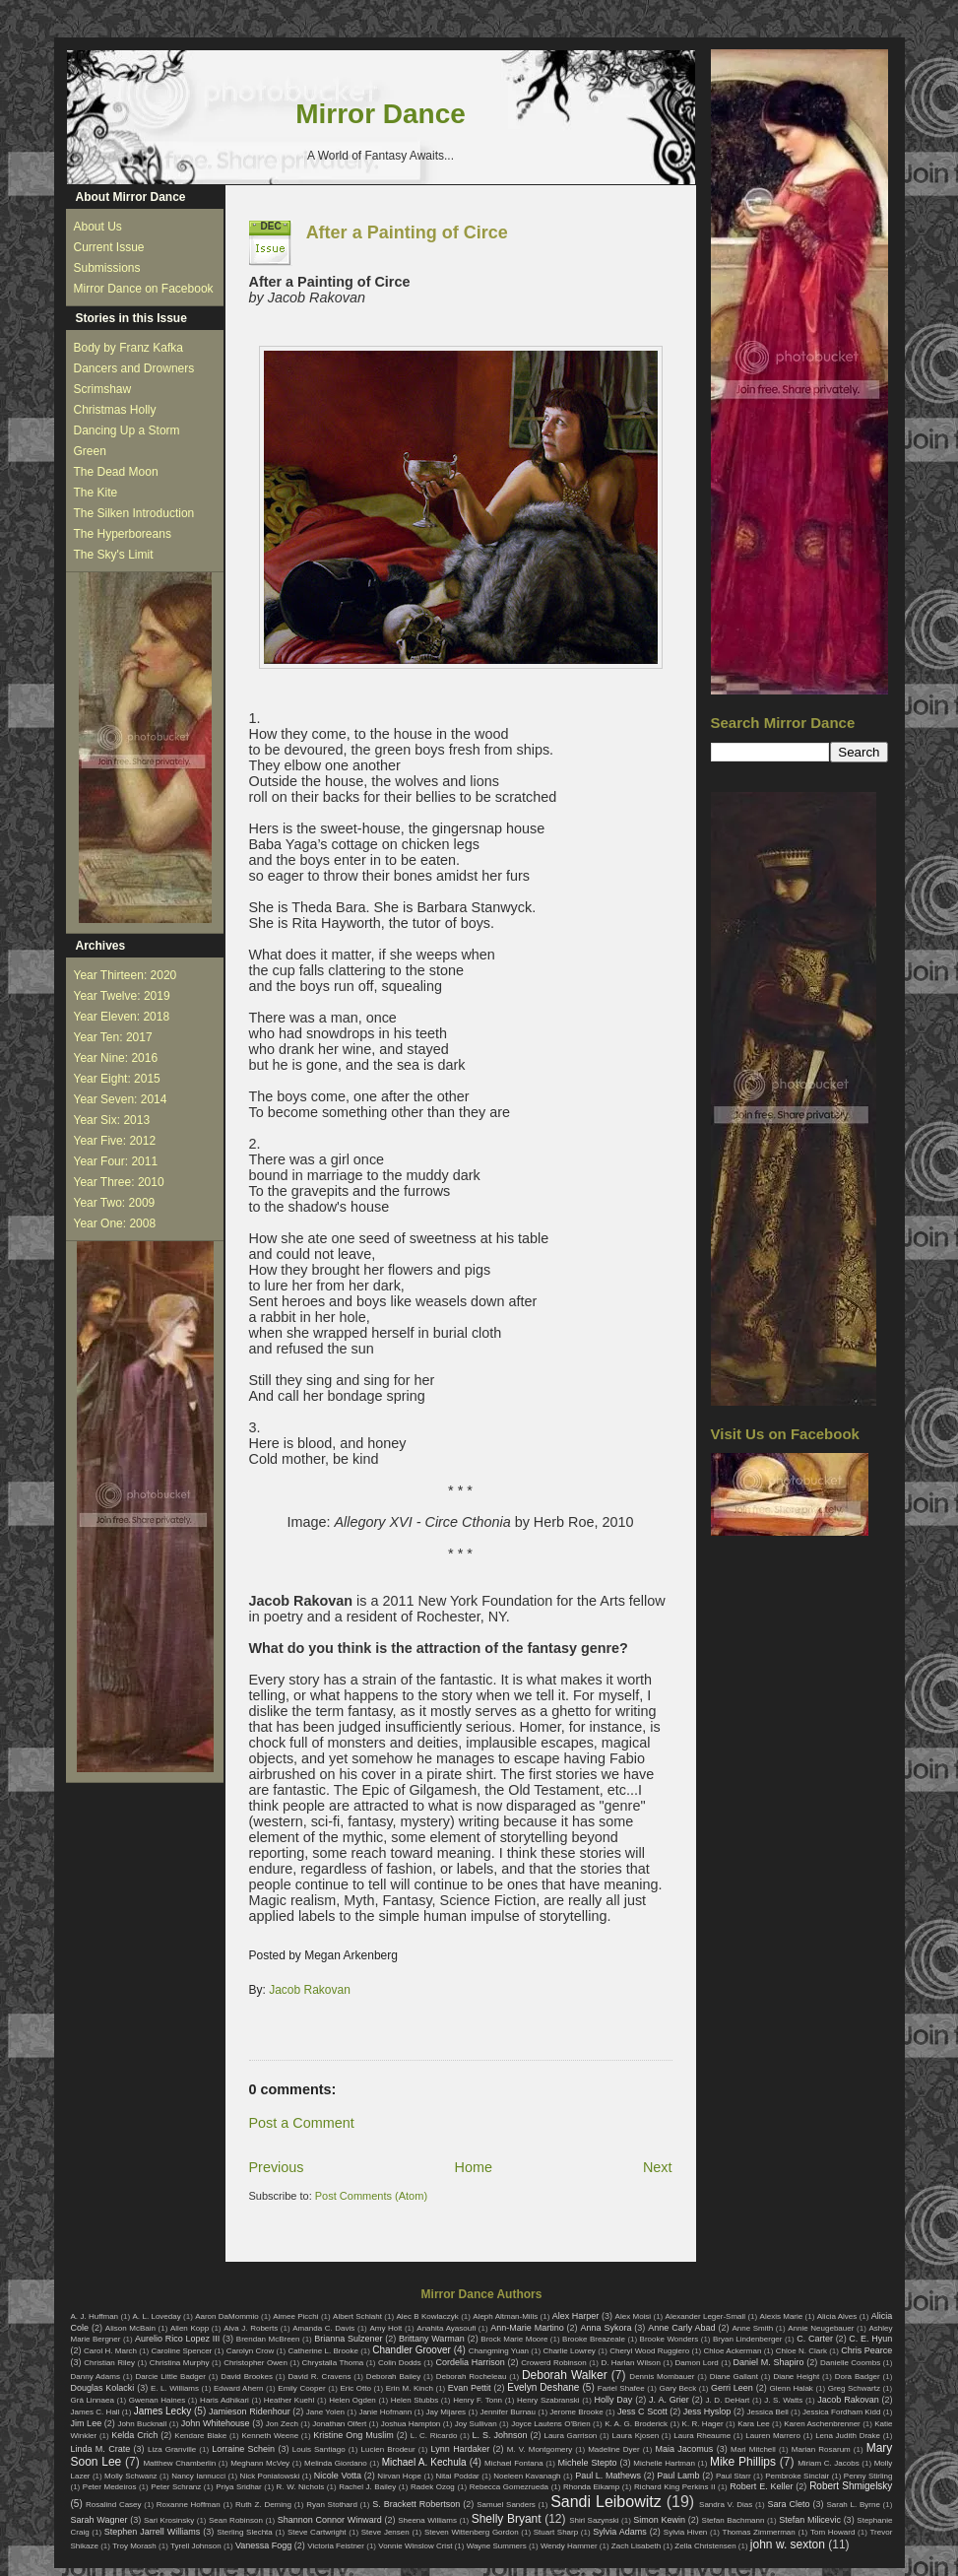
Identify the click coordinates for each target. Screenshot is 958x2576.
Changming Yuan (499, 2350)
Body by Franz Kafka (128, 348)
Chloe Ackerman (733, 2350)
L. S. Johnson (500, 2435)
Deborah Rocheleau (471, 2376)
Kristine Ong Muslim (353, 2435)
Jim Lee (86, 2423)
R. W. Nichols (301, 2486)
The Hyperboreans (122, 534)
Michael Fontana (513, 2463)
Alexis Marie (781, 2316)
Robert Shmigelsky (850, 2485)
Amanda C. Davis (323, 2328)
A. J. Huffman (95, 2316)
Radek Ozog (433, 2486)
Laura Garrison (570, 2435)
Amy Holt (385, 2328)
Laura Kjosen (635, 2435)
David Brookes (247, 2376)
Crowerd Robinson (553, 2362)
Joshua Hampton (411, 2423)
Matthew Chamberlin (179, 2463)
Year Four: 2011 (116, 1161)
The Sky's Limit (114, 554)
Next (657, 2167)
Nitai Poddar (457, 2476)
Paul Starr (733, 2476)
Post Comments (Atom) (371, 2196)
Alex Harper (576, 2316)
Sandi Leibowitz (606, 2501)
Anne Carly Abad (681, 2328)
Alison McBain (130, 2328)
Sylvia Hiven (686, 2532)
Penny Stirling (868, 2476)
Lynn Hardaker (460, 2449)
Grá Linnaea (92, 2400)
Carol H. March (110, 2350)
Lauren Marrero (772, 2435)
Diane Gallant (734, 2376)
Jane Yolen (325, 2412)
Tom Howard (832, 2532)
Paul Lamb (678, 2475)
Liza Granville (172, 2449)
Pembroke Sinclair (797, 2476)
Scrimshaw (103, 389)
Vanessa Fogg (263, 2545)
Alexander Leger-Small (706, 2316)
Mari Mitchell (753, 2449)
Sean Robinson (236, 2520)
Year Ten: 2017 (113, 1037)
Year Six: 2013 (112, 1120)
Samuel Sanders (506, 2504)
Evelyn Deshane (543, 2387)
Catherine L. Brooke (323, 2350)
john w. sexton (787, 2544)
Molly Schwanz (131, 2476)
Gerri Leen (732, 2388)
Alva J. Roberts (251, 2328)
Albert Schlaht (357, 2316)
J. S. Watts (783, 2400)
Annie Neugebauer (821, 2328)
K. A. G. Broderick (636, 2423)
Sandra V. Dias (725, 2504)
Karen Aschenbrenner (822, 2423)
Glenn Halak (791, 2388)
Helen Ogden (352, 2400)
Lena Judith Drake (847, 2435)
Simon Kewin (659, 2520)
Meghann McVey (259, 2463)
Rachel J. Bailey (367, 2486)
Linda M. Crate (101, 2449)
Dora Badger (857, 2376)
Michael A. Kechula (424, 2462)
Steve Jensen (385, 2532)
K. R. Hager (703, 2423)
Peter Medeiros (110, 2486)
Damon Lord (697, 2362)
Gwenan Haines (157, 2400)
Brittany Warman (432, 2339)
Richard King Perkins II (674, 2486)
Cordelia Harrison (469, 2362)
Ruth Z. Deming (263, 2504)
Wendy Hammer (569, 2546)
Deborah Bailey (393, 2376)
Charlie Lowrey (569, 2350)
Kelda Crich (134, 2435)
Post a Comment (301, 2123)
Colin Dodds (399, 2362)
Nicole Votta (337, 2475)
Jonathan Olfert (339, 2423)
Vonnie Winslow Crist (415, 2546)
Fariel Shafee (621, 2388)
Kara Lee (753, 2423)
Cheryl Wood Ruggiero (649, 2350)
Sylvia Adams (620, 2532)
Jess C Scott (642, 2411)
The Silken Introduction (134, 513)
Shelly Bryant (507, 2519)
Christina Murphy (180, 2362)
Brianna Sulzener (348, 2339)
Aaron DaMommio (227, 2316)
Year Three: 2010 (119, 1182)
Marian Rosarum (821, 2449)
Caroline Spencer (181, 2350)
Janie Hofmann (385, 2412)
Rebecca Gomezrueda (509, 2486)
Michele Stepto (587, 2463)
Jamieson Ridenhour (249, 2411)
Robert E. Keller (761, 2486)
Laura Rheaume (702, 2435)
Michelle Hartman (664, 2463)
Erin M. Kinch (409, 2388)
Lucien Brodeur (388, 2449)
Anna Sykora (606, 2328)
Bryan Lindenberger (748, 2339)
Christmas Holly (115, 410)
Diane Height (796, 2376)
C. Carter (815, 2339)
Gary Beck (678, 2388)
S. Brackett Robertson (416, 2504)
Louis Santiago (319, 2449)
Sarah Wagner (99, 2520)
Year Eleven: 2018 (122, 1017)
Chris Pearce (866, 2350)
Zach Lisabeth (636, 2546)
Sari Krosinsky (169, 2520)
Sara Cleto (788, 2504)
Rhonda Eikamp (591, 2486)
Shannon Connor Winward (330, 2520)
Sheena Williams (427, 2520)
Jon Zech (282, 2423)
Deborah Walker (564, 2375)
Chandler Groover (411, 2350)
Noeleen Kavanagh (526, 2476)
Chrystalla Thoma (333, 2362)
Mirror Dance (380, 114)
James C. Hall (95, 2412)
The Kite (96, 492)
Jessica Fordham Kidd (841, 2412)
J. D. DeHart (728, 2400)
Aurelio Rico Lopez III (177, 2339)
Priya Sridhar (239, 2486)
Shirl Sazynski (593, 2520)
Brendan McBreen (268, 2339)
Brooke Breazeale (593, 2339)
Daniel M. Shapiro (769, 2362)
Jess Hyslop (707, 2411)
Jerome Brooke (576, 2412)
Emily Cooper (301, 2388)
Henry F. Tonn (477, 2400)
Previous (276, 2167)
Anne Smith (752, 2328)
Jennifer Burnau (507, 2412)
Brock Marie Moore (513, 2339)
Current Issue (109, 247)
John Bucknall (141, 2423)
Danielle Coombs (850, 2362)
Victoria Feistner (335, 2546)
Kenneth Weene (269, 2435)
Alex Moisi (633, 2316)
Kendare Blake (200, 2435)
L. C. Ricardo (434, 2435)
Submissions (107, 268)
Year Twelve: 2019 (122, 996)
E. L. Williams (175, 2388)
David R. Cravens (319, 2376)
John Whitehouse (215, 2423)
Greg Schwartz (854, 2388)
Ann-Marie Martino (526, 2328)
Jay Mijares (446, 2412)
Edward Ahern (239, 2388)
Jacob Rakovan (310, 1990)
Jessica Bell (767, 2412)
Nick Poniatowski (270, 2476)
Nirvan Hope (399, 2476)
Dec (271, 226)
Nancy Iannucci (198, 2476)
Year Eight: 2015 (117, 1079)
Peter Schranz (176, 2486)
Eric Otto (355, 2388)
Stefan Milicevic (810, 2520)
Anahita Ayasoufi (446, 2328)
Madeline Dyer (613, 2449)
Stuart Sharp (556, 2532)
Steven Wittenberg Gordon (471, 2532)
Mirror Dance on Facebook (144, 289)
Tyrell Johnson (196, 2546)
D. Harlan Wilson (630, 2362)
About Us (98, 226)
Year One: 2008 (115, 1223)
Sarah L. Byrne (852, 2504)
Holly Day (614, 2400)
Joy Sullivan (476, 2423)
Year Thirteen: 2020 (125, 975)
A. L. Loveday (157, 2316)
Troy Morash (134, 2546)
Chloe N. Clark (801, 2350)
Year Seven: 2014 (120, 1099)
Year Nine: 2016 (116, 1058)
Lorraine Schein (243, 2449)
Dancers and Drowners (134, 368)
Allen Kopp (189, 2328)
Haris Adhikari (224, 2400)
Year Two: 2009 (115, 1203)
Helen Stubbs (414, 2400)
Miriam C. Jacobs (829, 2463)
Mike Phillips (743, 2462)
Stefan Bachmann (733, 2520)
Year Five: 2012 (115, 1141)
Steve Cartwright (317, 2532)
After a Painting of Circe (407, 232)
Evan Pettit (469, 2388)
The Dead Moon (116, 472)
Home (473, 2167)
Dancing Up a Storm (127, 430)
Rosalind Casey (114, 2504)
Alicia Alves (837, 2316)
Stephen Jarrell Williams (152, 2532)
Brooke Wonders (669, 2339)
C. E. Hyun (870, 2339)
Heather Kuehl (289, 2400)
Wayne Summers (497, 2546)
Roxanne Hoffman (189, 2504)
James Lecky (162, 2411)
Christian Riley (109, 2362)
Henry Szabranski (548, 2400)
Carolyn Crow (250, 2350)
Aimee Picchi (295, 2316)
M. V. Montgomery (539, 2449)
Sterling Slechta (245, 2532)
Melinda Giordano (335, 2463)
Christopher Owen (255, 2362)
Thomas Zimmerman (759, 2532)
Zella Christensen (704, 2546)
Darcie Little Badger (170, 2376)
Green (90, 451)
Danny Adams (95, 2376)
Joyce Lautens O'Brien (551, 2423)
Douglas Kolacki (103, 2388)
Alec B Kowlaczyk (427, 2316)
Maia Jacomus (685, 2449)
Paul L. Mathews (608, 2475)
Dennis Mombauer (661, 2376)
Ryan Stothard (331, 2504)
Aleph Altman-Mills (505, 2316)
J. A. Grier (669, 2400)
